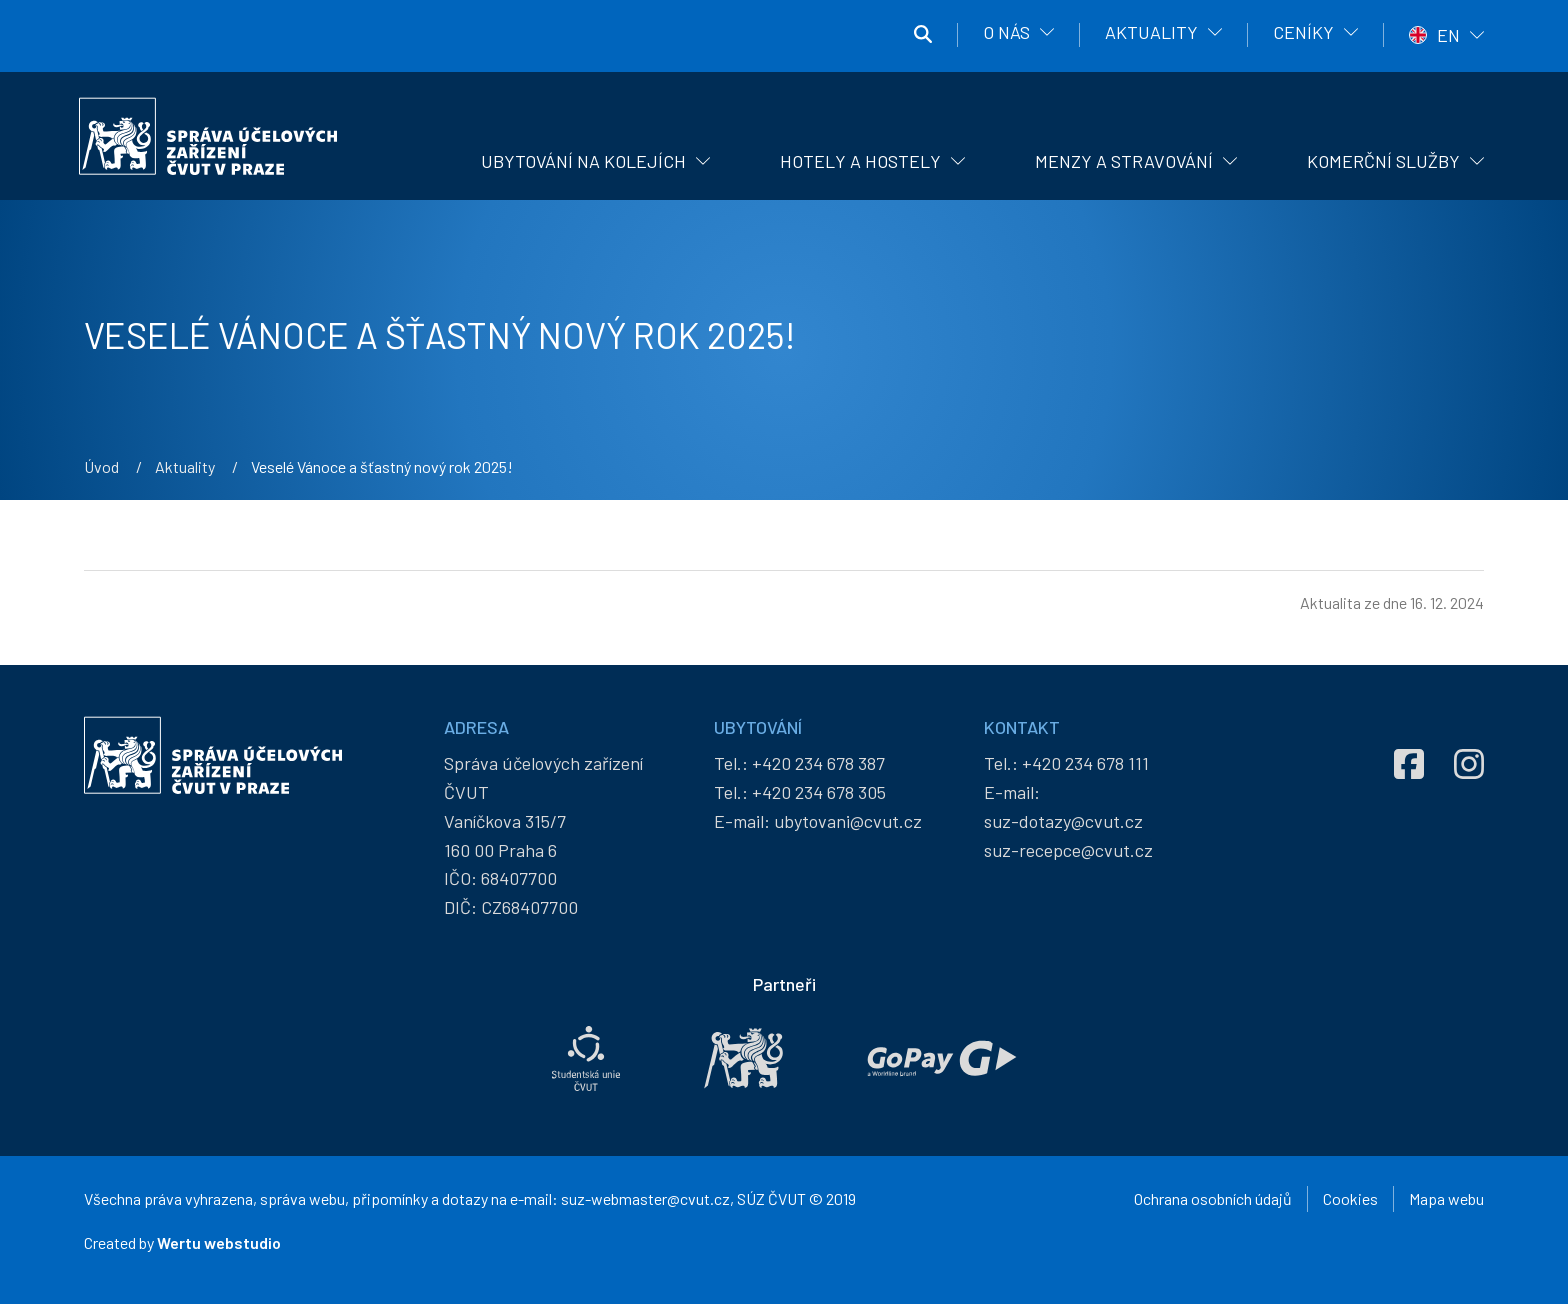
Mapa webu (1446, 1198)
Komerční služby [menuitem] (1383, 161)
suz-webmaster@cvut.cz (645, 1198)
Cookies (1350, 1198)
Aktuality (1151, 32)
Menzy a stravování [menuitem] (1124, 161)
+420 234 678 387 (818, 763)
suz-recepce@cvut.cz (1068, 850)
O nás (1006, 32)
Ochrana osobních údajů (1213, 1198)
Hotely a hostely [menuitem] (860, 161)
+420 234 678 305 (819, 792)
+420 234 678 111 (1085, 763)
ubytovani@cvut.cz (848, 821)
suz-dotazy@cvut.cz (1063, 821)
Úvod (101, 466)
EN (1448, 35)
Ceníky (1303, 32)
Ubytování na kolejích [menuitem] (583, 161)
